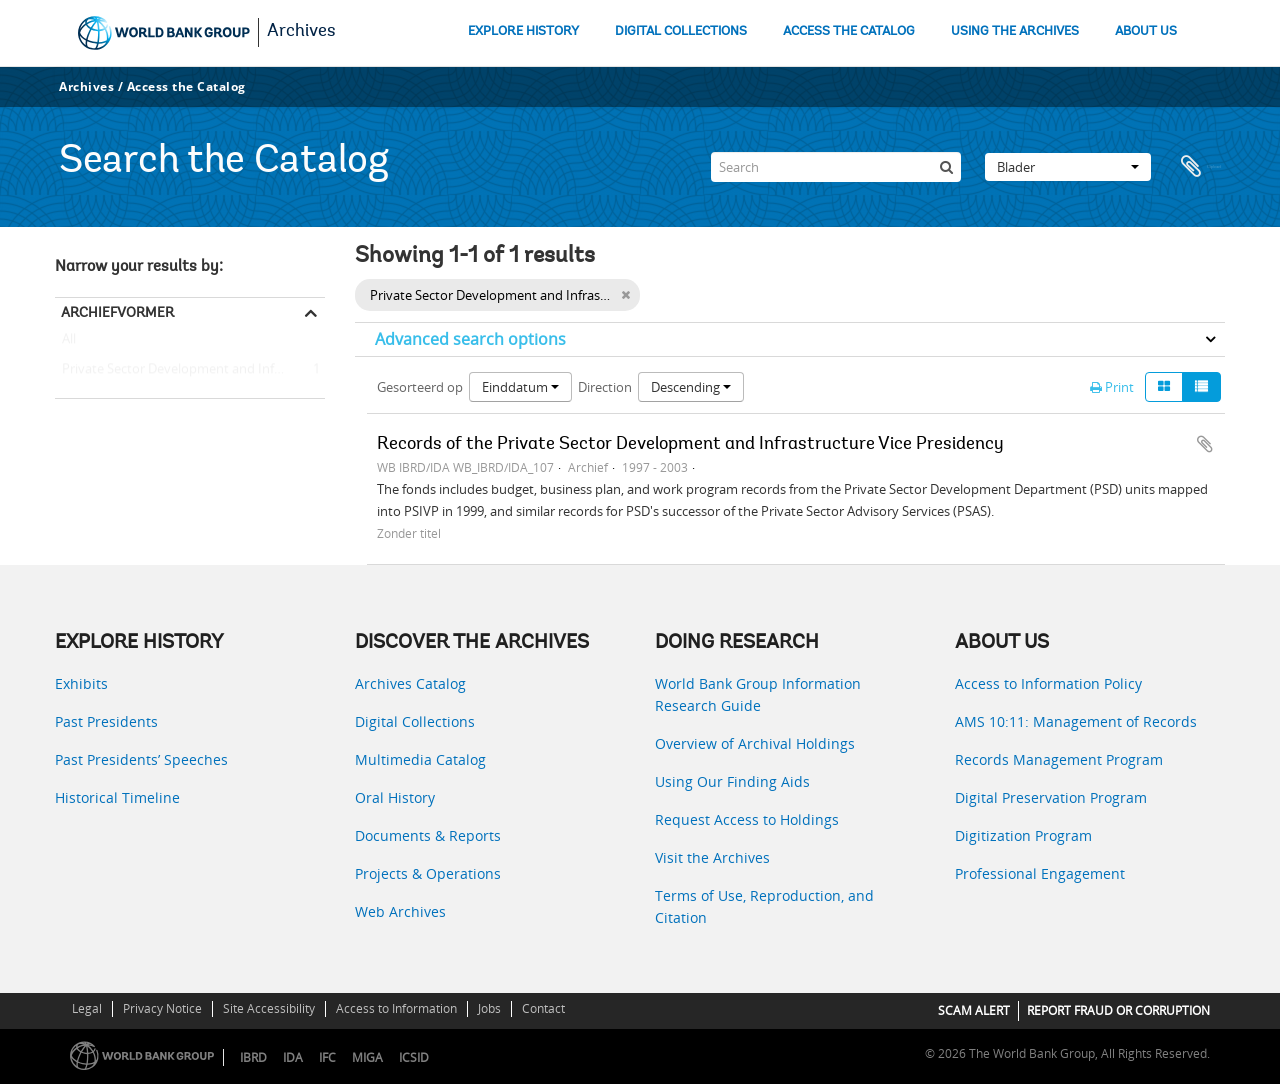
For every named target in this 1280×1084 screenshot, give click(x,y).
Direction (605, 387)
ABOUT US (1146, 31)
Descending (691, 387)
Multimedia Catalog (420, 759)
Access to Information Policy (1048, 683)
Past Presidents (106, 721)
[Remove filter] (625, 295)
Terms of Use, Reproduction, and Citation (764, 906)
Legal (87, 1008)
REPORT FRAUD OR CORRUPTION (1118, 1010)
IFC (327, 1057)
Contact (543, 1008)
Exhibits (81, 683)
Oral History (395, 797)
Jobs (489, 1008)
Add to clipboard (1205, 444)
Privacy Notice (162, 1008)
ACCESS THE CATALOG (849, 31)
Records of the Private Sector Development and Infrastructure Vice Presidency (690, 445)
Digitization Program (1023, 835)
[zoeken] (946, 167)
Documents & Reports (428, 835)
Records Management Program (1059, 759)
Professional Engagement (1040, 873)
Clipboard (1200, 167)
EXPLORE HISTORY (523, 31)
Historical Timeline (117, 797)
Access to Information (396, 1008)
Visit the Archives (712, 857)
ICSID (414, 1057)
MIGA (367, 1057)
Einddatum (520, 387)
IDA (293, 1057)
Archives (301, 32)
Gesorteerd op (420, 387)
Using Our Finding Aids (732, 781)
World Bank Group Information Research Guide (758, 694)
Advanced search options (470, 339)
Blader (1068, 167)
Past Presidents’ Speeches (141, 759)
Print (1112, 387)
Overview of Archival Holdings (755, 743)
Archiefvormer (117, 312)
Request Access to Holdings (747, 819)
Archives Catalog (410, 683)
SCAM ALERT (974, 1010)
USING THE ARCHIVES (1015, 31)
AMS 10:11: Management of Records (1076, 721)
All (69, 343)
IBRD (253, 1057)
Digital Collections (415, 721)
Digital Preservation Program (1051, 797)
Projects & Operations (428, 873)
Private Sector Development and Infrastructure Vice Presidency (190, 370)
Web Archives (400, 911)
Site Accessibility (269, 1008)
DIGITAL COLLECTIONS (681, 31)
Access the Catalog (186, 86)
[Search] (836, 167)
